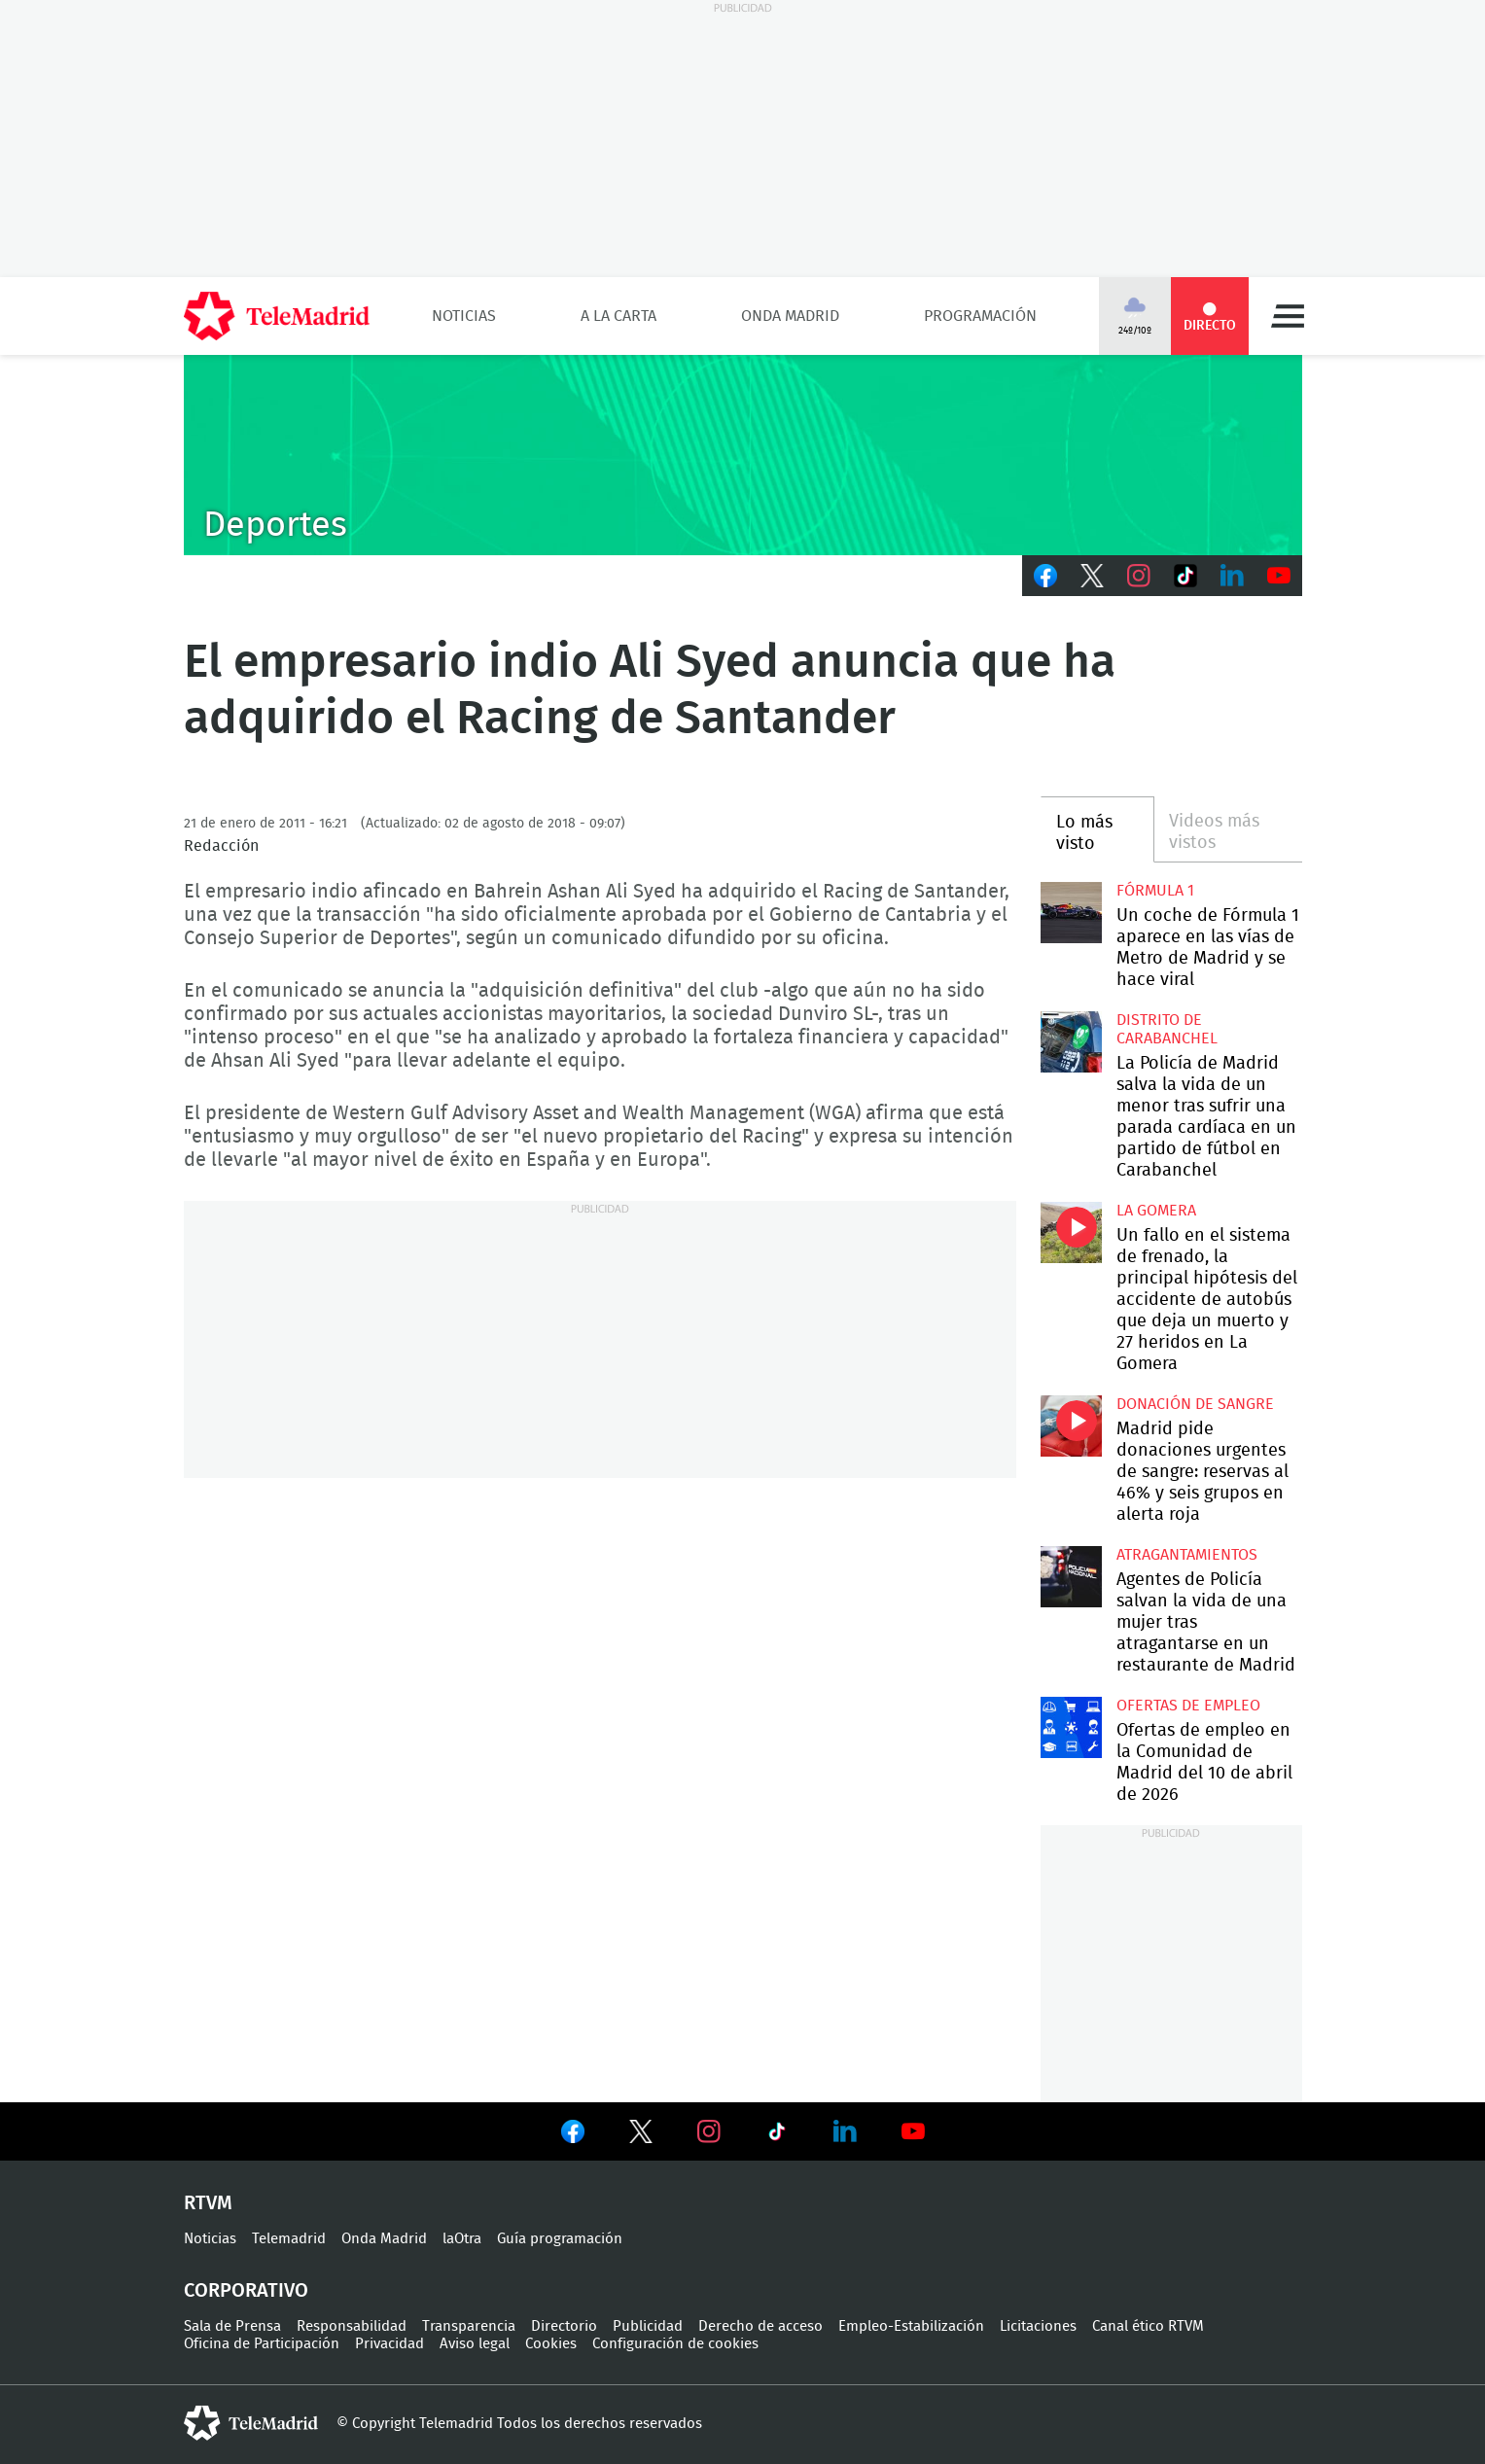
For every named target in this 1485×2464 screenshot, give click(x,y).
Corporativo (246, 2291)
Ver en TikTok (777, 2135)
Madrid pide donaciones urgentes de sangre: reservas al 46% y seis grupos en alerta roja (1071, 1426)
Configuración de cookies (675, 2344)
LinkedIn (1232, 575)
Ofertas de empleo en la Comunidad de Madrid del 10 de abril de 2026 (1071, 1727)
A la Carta (618, 316)
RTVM (208, 2203)
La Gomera (1156, 1210)
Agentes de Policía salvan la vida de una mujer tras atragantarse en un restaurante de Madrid (1071, 1576)
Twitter (1092, 575)
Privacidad (389, 2344)
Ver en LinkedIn (845, 2131)
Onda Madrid (790, 316)
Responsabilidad (352, 2326)
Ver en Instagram (708, 2131)
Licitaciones (1038, 2326)
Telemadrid (289, 2239)
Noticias (464, 316)
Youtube (1278, 575)
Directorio (564, 2326)
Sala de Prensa (232, 2326)
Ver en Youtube (913, 2131)
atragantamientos (1186, 1555)
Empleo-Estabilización (911, 2326)
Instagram (1138, 575)
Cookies (551, 2344)
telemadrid (251, 2423)
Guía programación (559, 2239)
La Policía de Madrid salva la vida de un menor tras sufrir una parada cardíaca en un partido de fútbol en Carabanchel (1071, 1042)
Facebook (1045, 575)
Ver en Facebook (572, 2135)
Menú (1287, 316)
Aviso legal (475, 2344)
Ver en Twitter (640, 2135)
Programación (980, 316)
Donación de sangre (1195, 1404)
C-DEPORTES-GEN (743, 455)
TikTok (1185, 575)
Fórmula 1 (1155, 890)
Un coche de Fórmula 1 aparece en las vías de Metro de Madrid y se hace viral (1071, 912)
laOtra (461, 2239)
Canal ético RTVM (1148, 2326)
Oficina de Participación (261, 2344)
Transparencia (468, 2326)
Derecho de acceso (760, 2326)
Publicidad (648, 2326)
